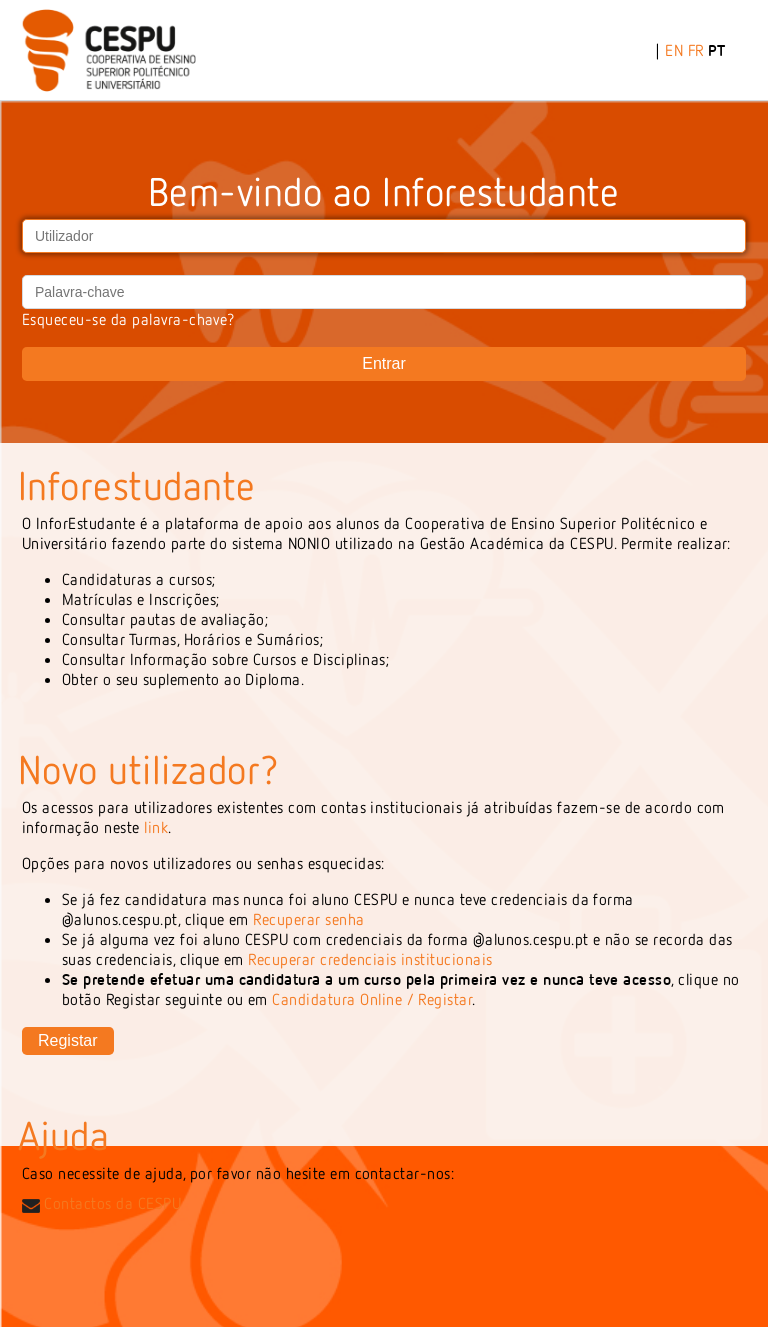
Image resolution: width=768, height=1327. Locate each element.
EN (674, 50)
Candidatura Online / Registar (372, 999)
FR (696, 50)
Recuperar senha (308, 919)
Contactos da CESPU (101, 1203)
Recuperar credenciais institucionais (370, 959)
